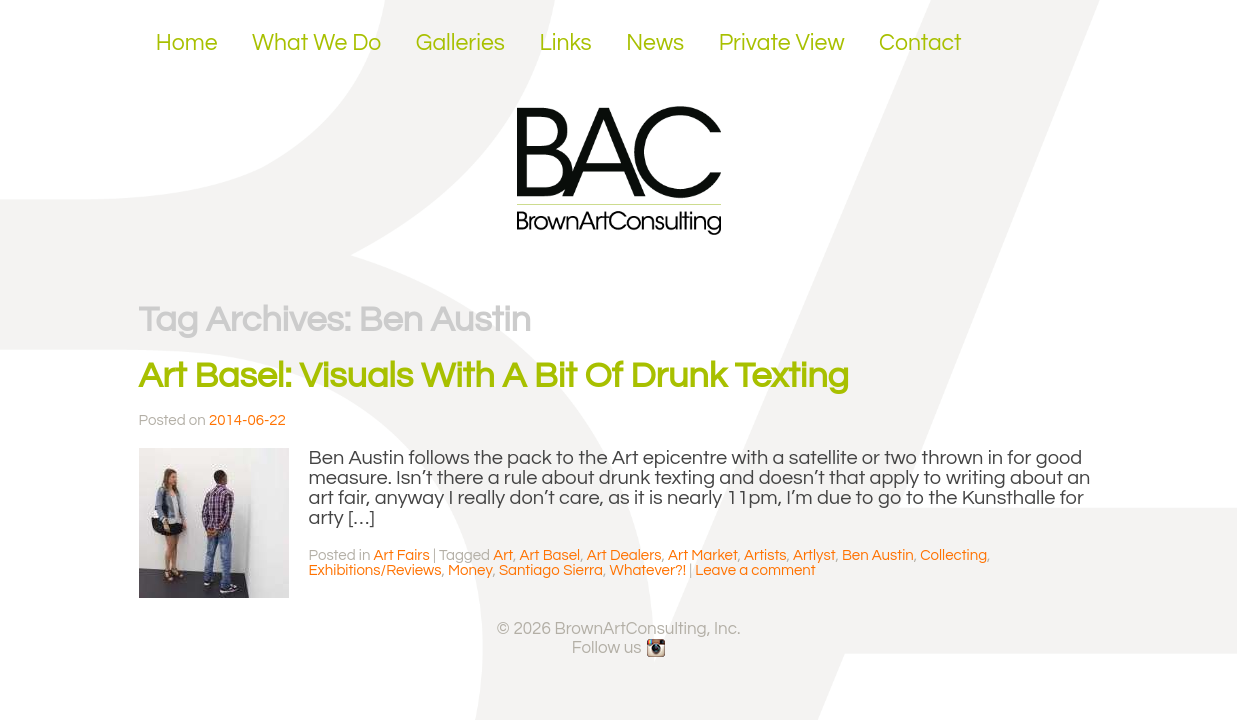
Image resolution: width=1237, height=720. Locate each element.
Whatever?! (648, 570)
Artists (765, 555)
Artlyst (814, 555)
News (655, 43)
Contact (920, 43)
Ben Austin (878, 555)
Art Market (703, 555)
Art (503, 555)
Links (565, 43)
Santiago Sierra (551, 570)
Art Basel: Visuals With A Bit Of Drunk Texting (494, 376)
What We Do (316, 43)
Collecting (953, 555)
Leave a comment (755, 570)
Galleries (460, 43)
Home (187, 43)
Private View (782, 43)
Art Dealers (624, 555)
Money (470, 570)
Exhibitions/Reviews (375, 570)
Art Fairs (402, 555)
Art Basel (549, 555)
